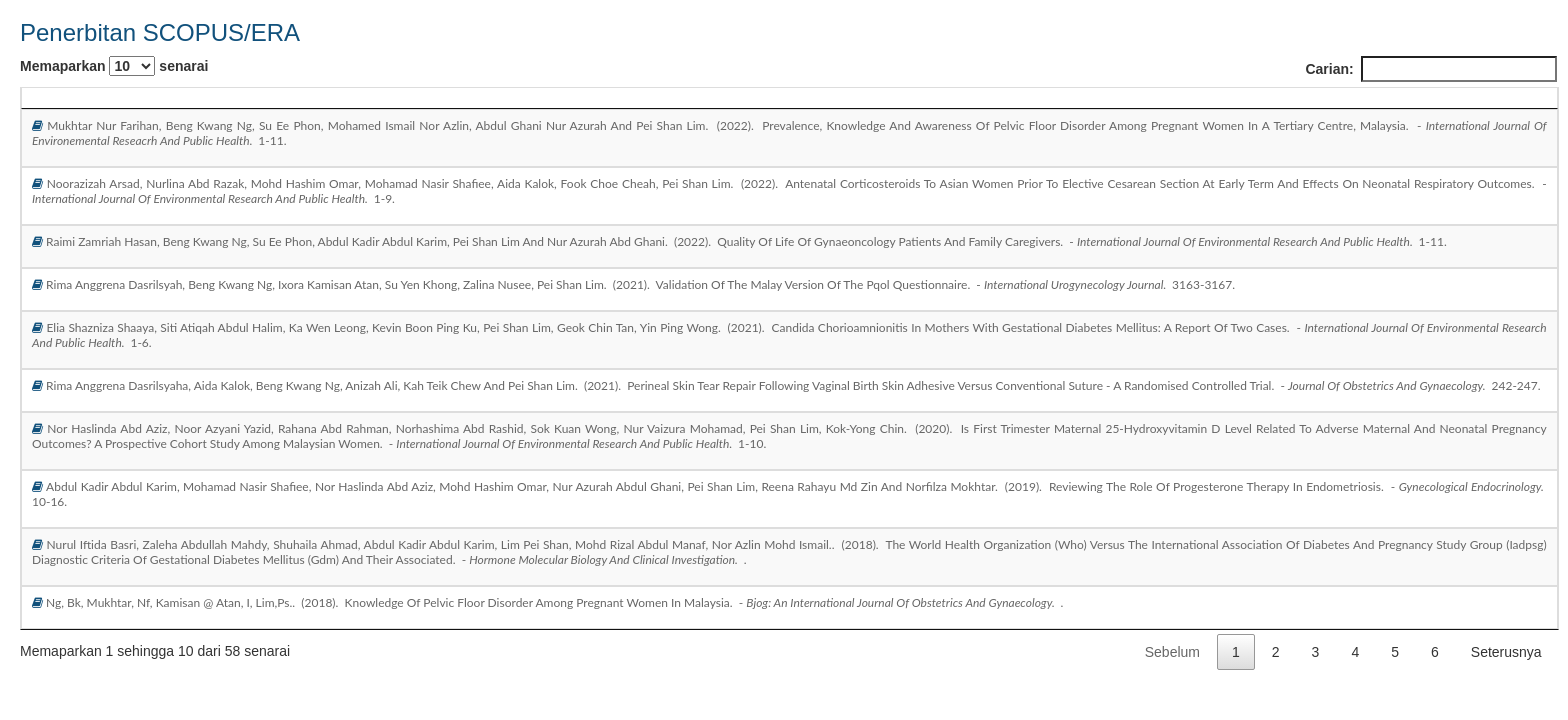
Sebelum (1172, 652)
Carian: (1430, 69)
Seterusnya (1506, 652)
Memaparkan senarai (114, 66)
